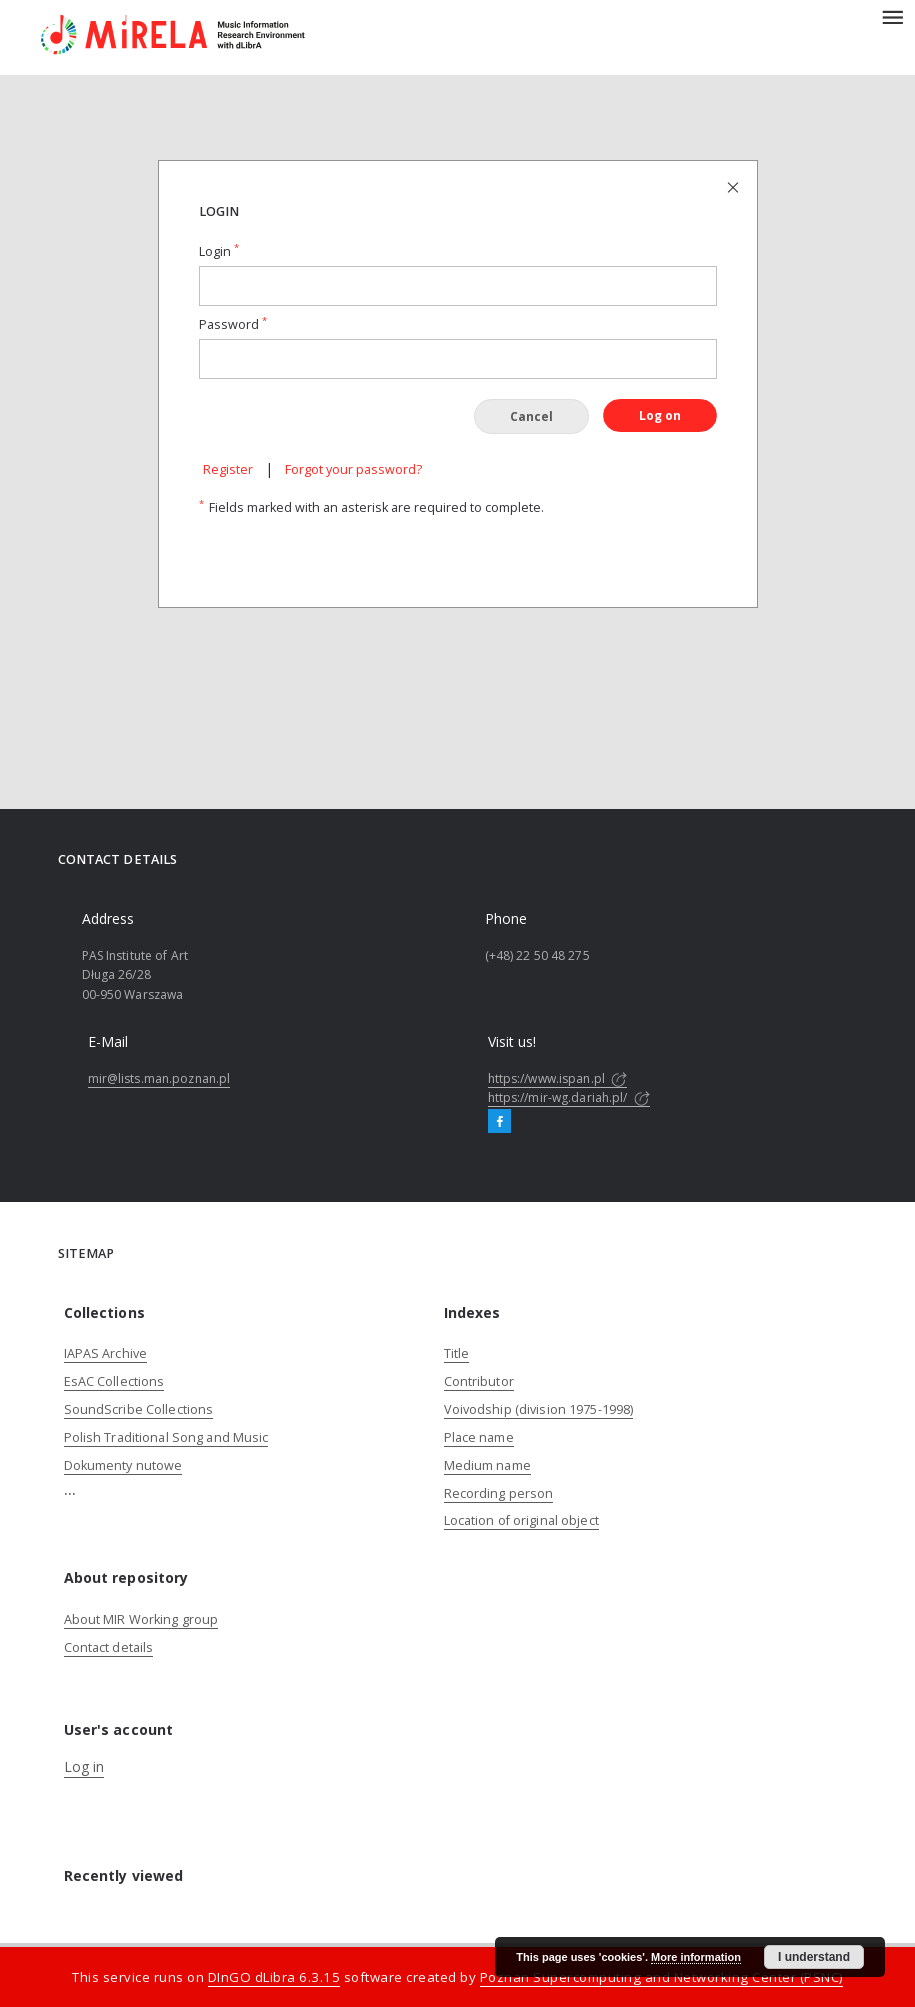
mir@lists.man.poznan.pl (159, 1078)
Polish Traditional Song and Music (166, 1437)
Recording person (499, 1493)
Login (219, 251)
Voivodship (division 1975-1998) (539, 1409)
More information (696, 1957)
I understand (814, 1957)
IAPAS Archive (106, 1353)
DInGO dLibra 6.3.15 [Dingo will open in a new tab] (274, 1977)
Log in (84, 1766)
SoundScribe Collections (139, 1409)
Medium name (487, 1465)
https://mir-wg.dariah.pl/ (569, 1097)
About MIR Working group (141, 1619)
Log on (660, 415)
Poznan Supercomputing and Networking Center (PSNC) (661, 1977)
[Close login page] (734, 186)
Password (233, 324)
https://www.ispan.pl (558, 1078)
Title (457, 1353)
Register (228, 469)
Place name (479, 1437)
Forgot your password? (353, 469)
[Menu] (892, 16)
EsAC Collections (114, 1381)
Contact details (109, 1647)
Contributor (479, 1381)
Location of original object (521, 1520)
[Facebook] (499, 1122)
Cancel (531, 416)
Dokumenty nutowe (123, 1465)
